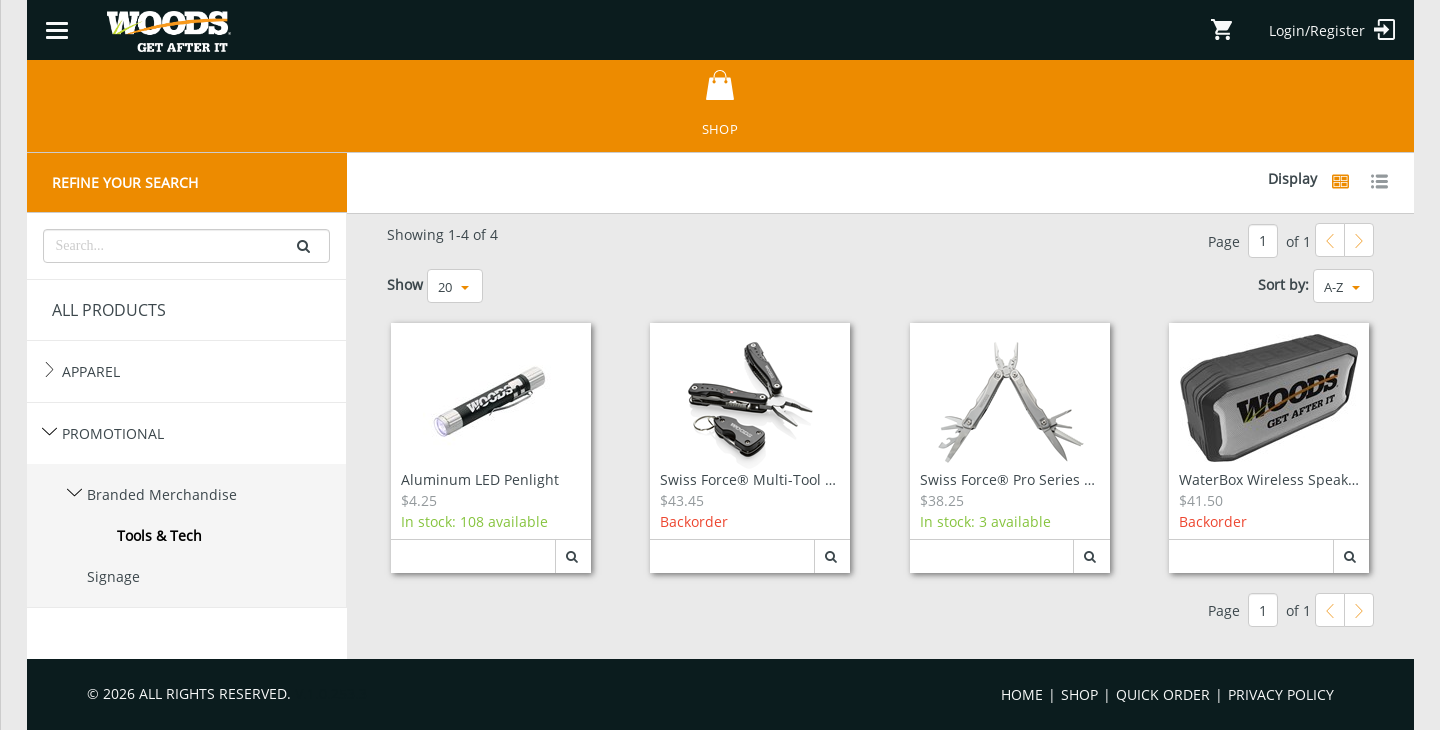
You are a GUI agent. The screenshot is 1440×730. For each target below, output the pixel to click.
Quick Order (1163, 694)
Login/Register (1332, 29)
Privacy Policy (1281, 694)
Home (1022, 694)
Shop (1079, 694)
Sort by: (1283, 284)
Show (405, 284)
